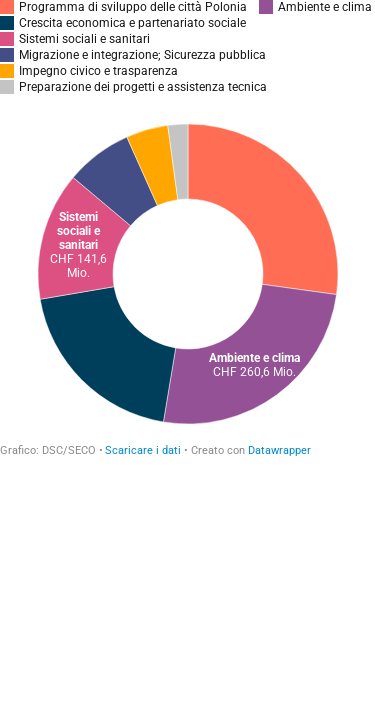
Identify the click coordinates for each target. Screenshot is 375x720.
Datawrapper (279, 450)
